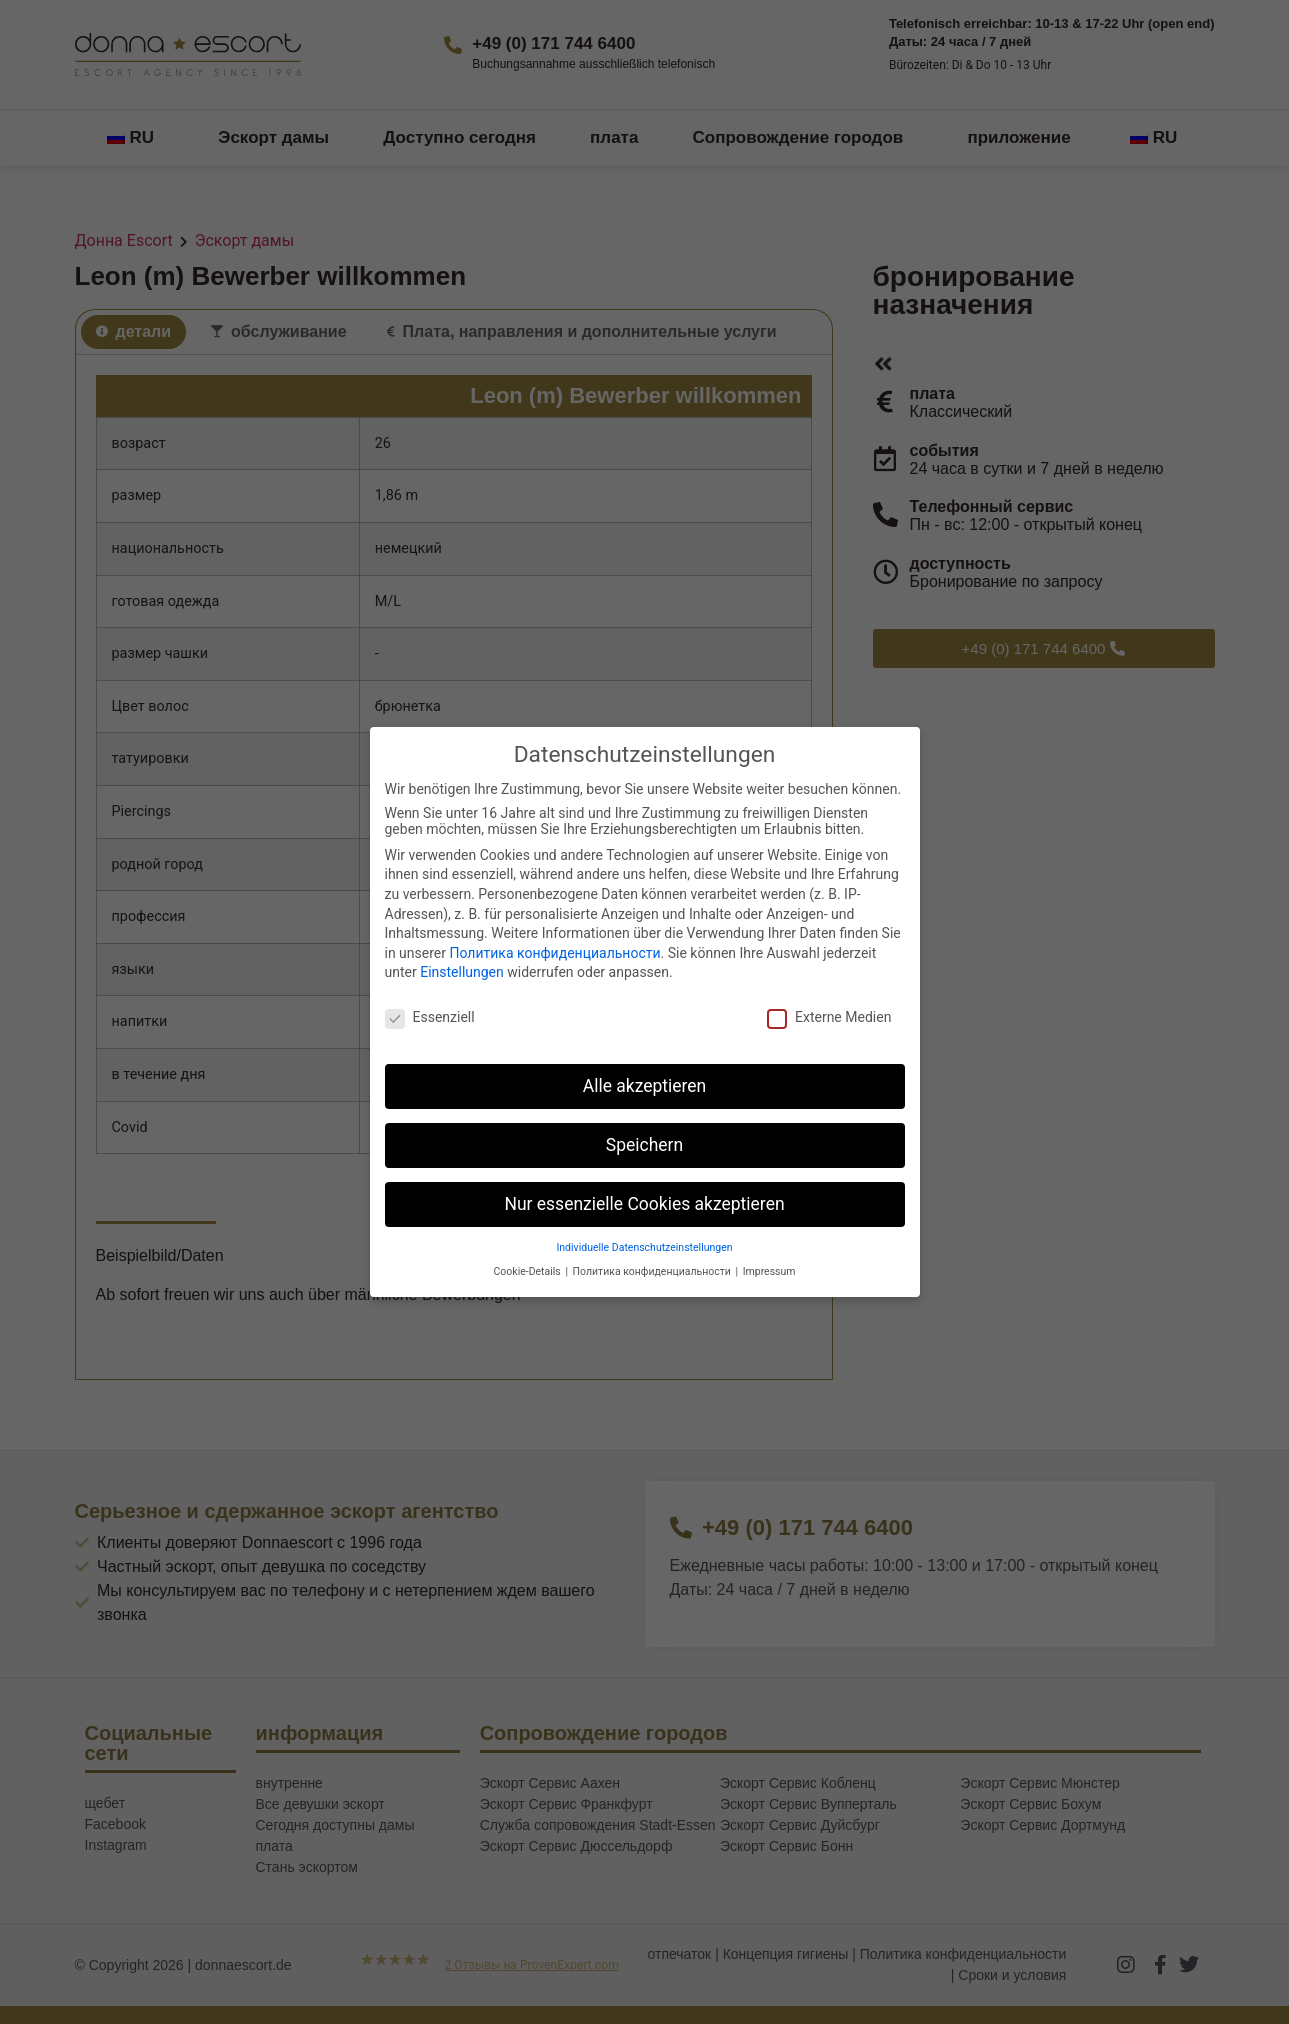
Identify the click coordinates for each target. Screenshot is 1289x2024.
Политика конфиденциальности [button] (653, 1271)
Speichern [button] (644, 1145)
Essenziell (430, 1017)
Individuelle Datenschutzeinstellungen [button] (644, 1247)
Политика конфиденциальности (554, 953)
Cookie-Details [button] (529, 1271)
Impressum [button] (769, 1271)
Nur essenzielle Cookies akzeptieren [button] (644, 1204)
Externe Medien (829, 1017)
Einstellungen (462, 972)
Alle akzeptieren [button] (645, 1086)
